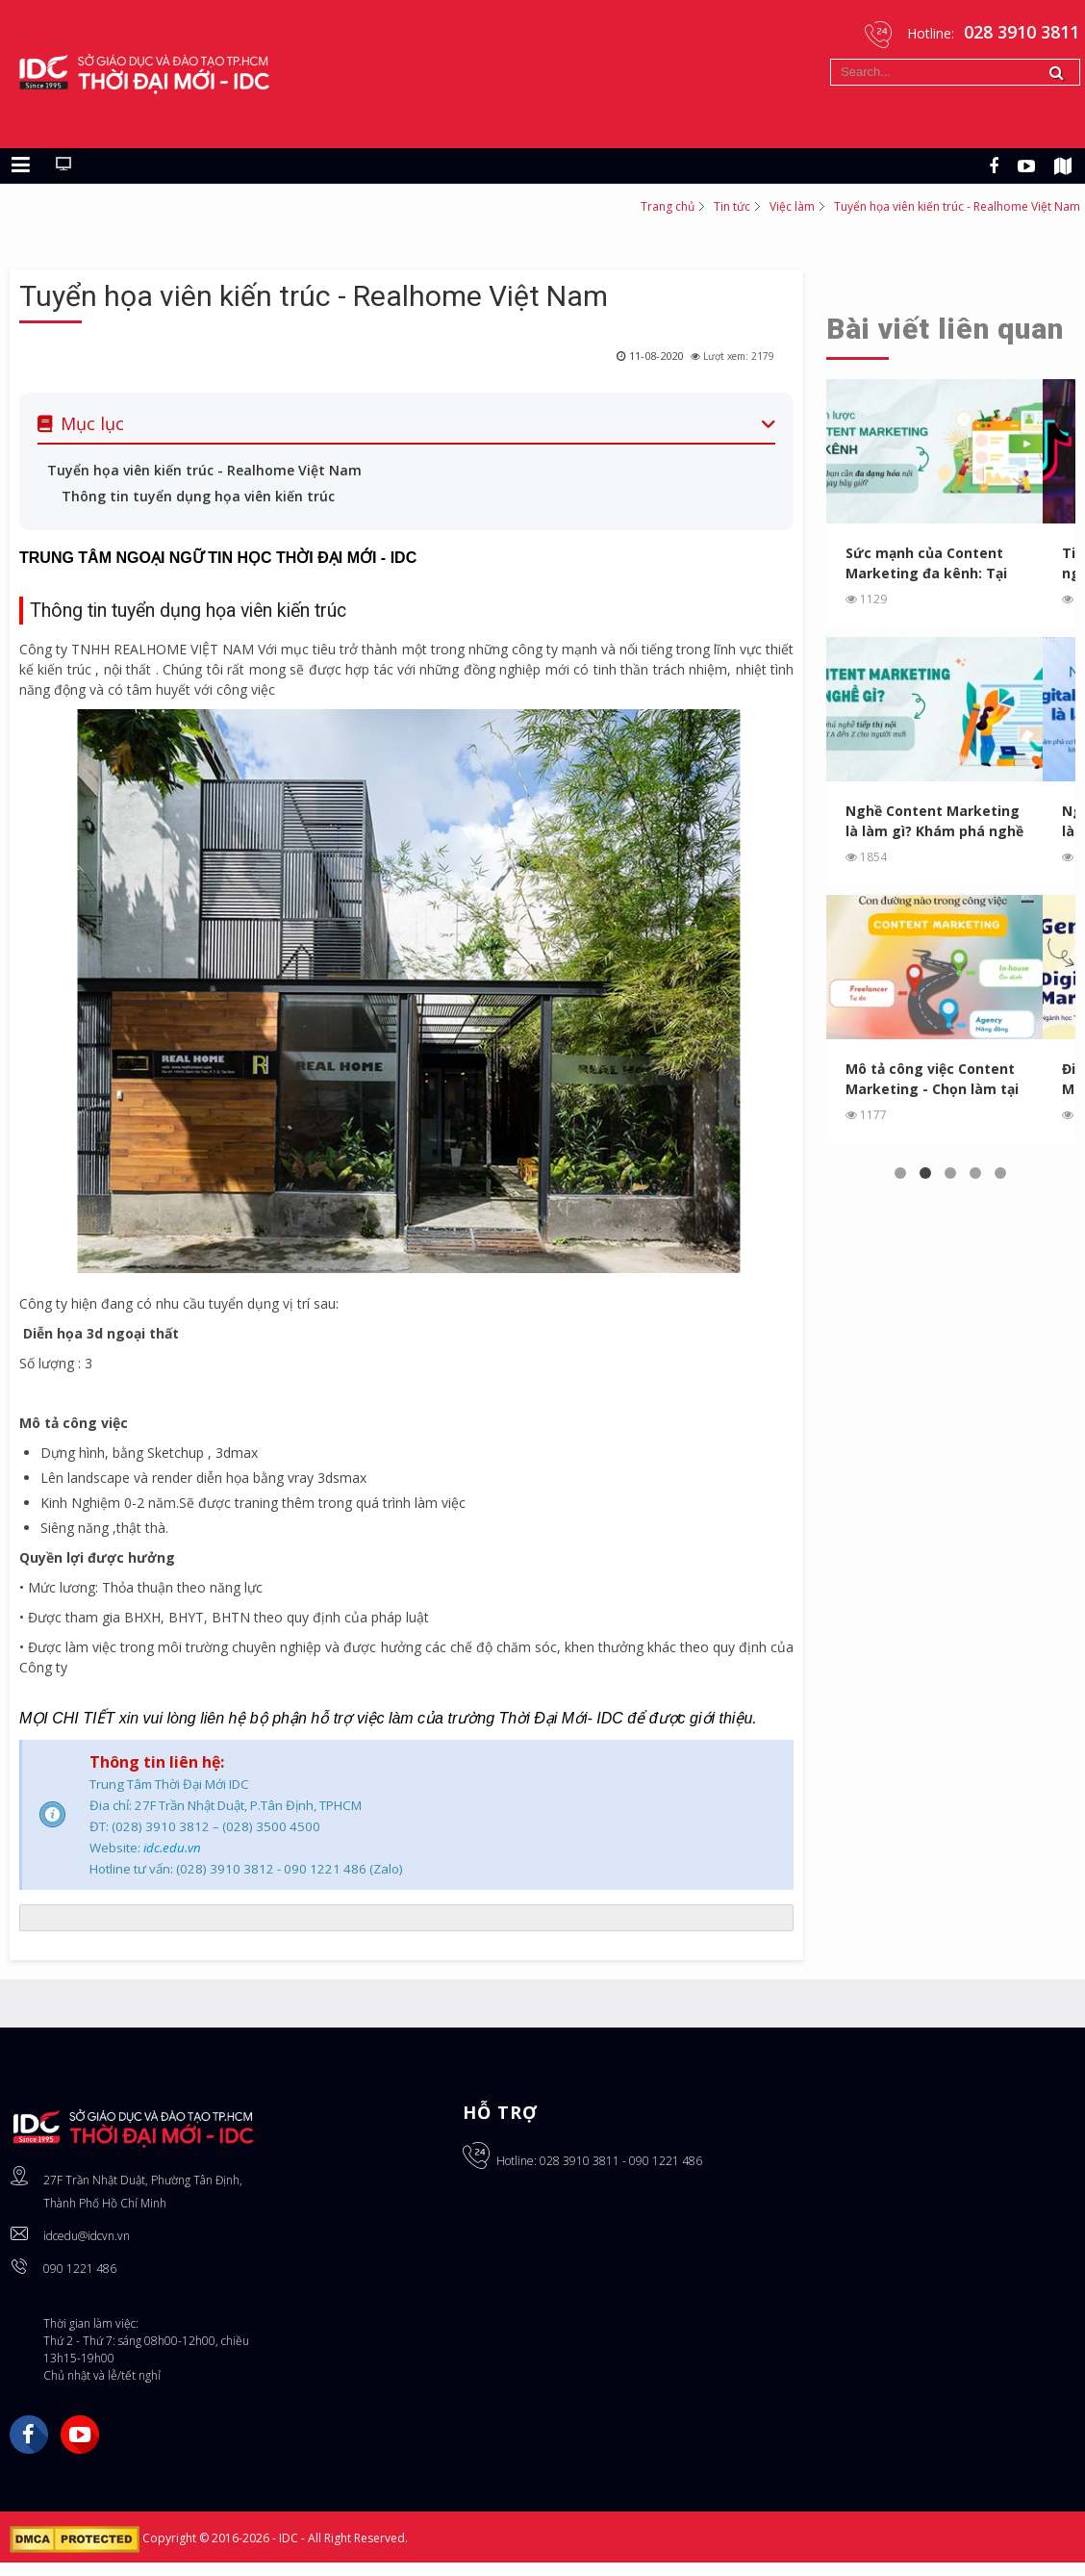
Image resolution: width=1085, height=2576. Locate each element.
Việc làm (792, 206)
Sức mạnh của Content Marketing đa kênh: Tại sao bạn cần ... (926, 563)
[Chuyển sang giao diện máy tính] (63, 165)
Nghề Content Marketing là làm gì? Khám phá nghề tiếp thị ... (934, 821)
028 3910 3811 (579, 2161)
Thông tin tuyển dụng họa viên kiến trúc (198, 496)
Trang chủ (667, 206)
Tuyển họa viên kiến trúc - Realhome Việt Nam (313, 296)
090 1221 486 (79, 2268)
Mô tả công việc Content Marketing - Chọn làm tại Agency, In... (932, 1079)
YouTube (80, 2434)
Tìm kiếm (830, 59)
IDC (290, 2539)
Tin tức (732, 206)
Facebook (29, 2434)
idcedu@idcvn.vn (86, 2236)
